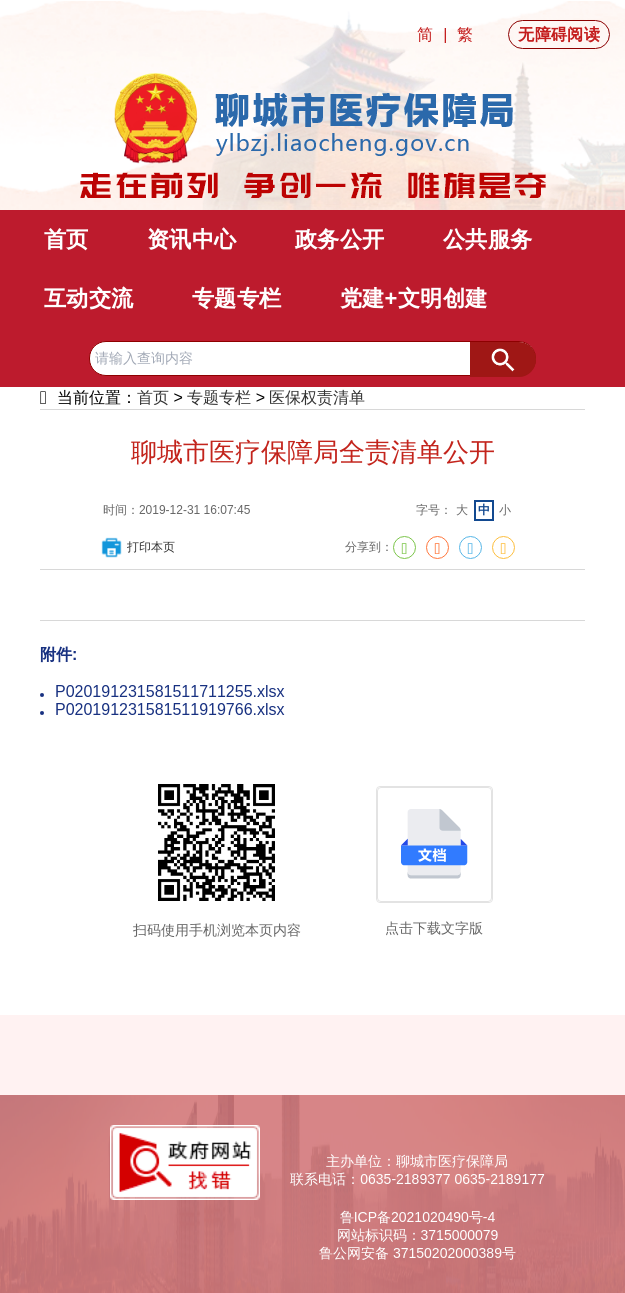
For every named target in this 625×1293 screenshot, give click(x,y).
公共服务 (488, 239)
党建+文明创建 (414, 298)
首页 (66, 239)
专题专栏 (237, 298)
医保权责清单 (317, 397)
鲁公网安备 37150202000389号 (417, 1253)
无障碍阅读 (559, 34)
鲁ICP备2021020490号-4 (418, 1217)
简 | (434, 34)
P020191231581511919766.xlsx (170, 709)
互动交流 (89, 298)
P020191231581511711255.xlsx (170, 691)
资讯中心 (192, 239)
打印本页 (137, 547)
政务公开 (340, 239)
